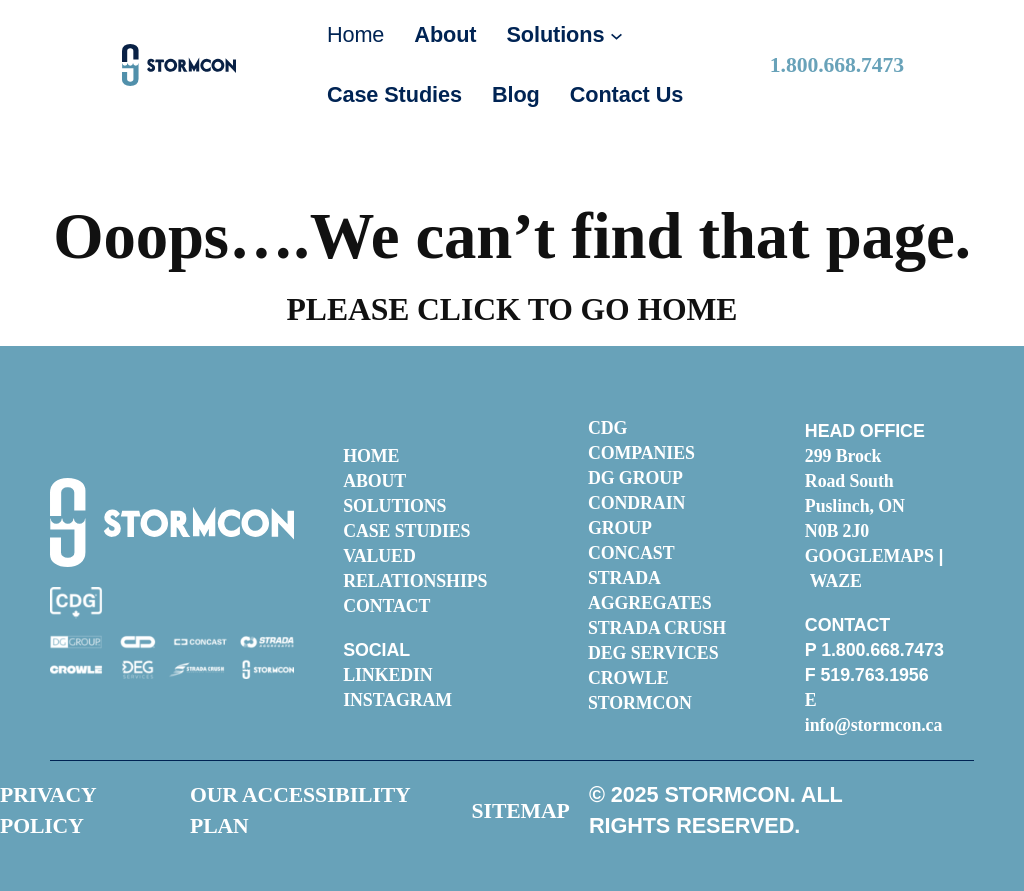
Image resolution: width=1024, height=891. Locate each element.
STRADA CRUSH (657, 628)
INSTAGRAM (397, 700)
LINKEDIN (387, 675)
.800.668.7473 (837, 65)
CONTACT (386, 606)
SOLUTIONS (394, 506)
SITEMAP (521, 811)
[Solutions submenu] (616, 35)
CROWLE (628, 678)
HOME (371, 456)
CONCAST (631, 553)
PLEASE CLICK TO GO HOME (512, 309)
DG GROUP (635, 478)
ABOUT (374, 481)
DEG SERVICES (653, 653)
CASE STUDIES (406, 531)
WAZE (836, 581)
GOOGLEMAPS (869, 556)
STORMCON (640, 703)
